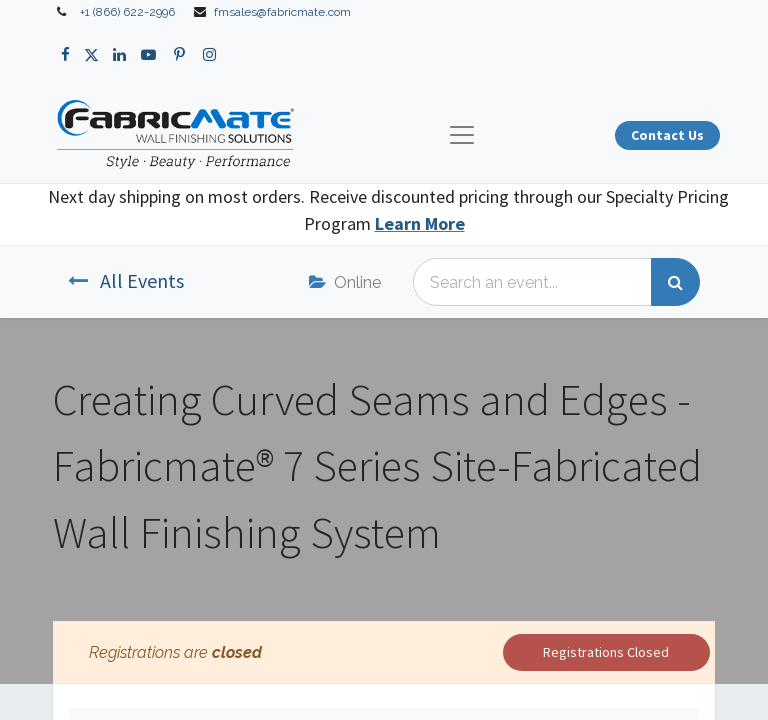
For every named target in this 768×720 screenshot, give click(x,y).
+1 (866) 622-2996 (127, 12)
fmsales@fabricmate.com (282, 12)
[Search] (675, 282)
